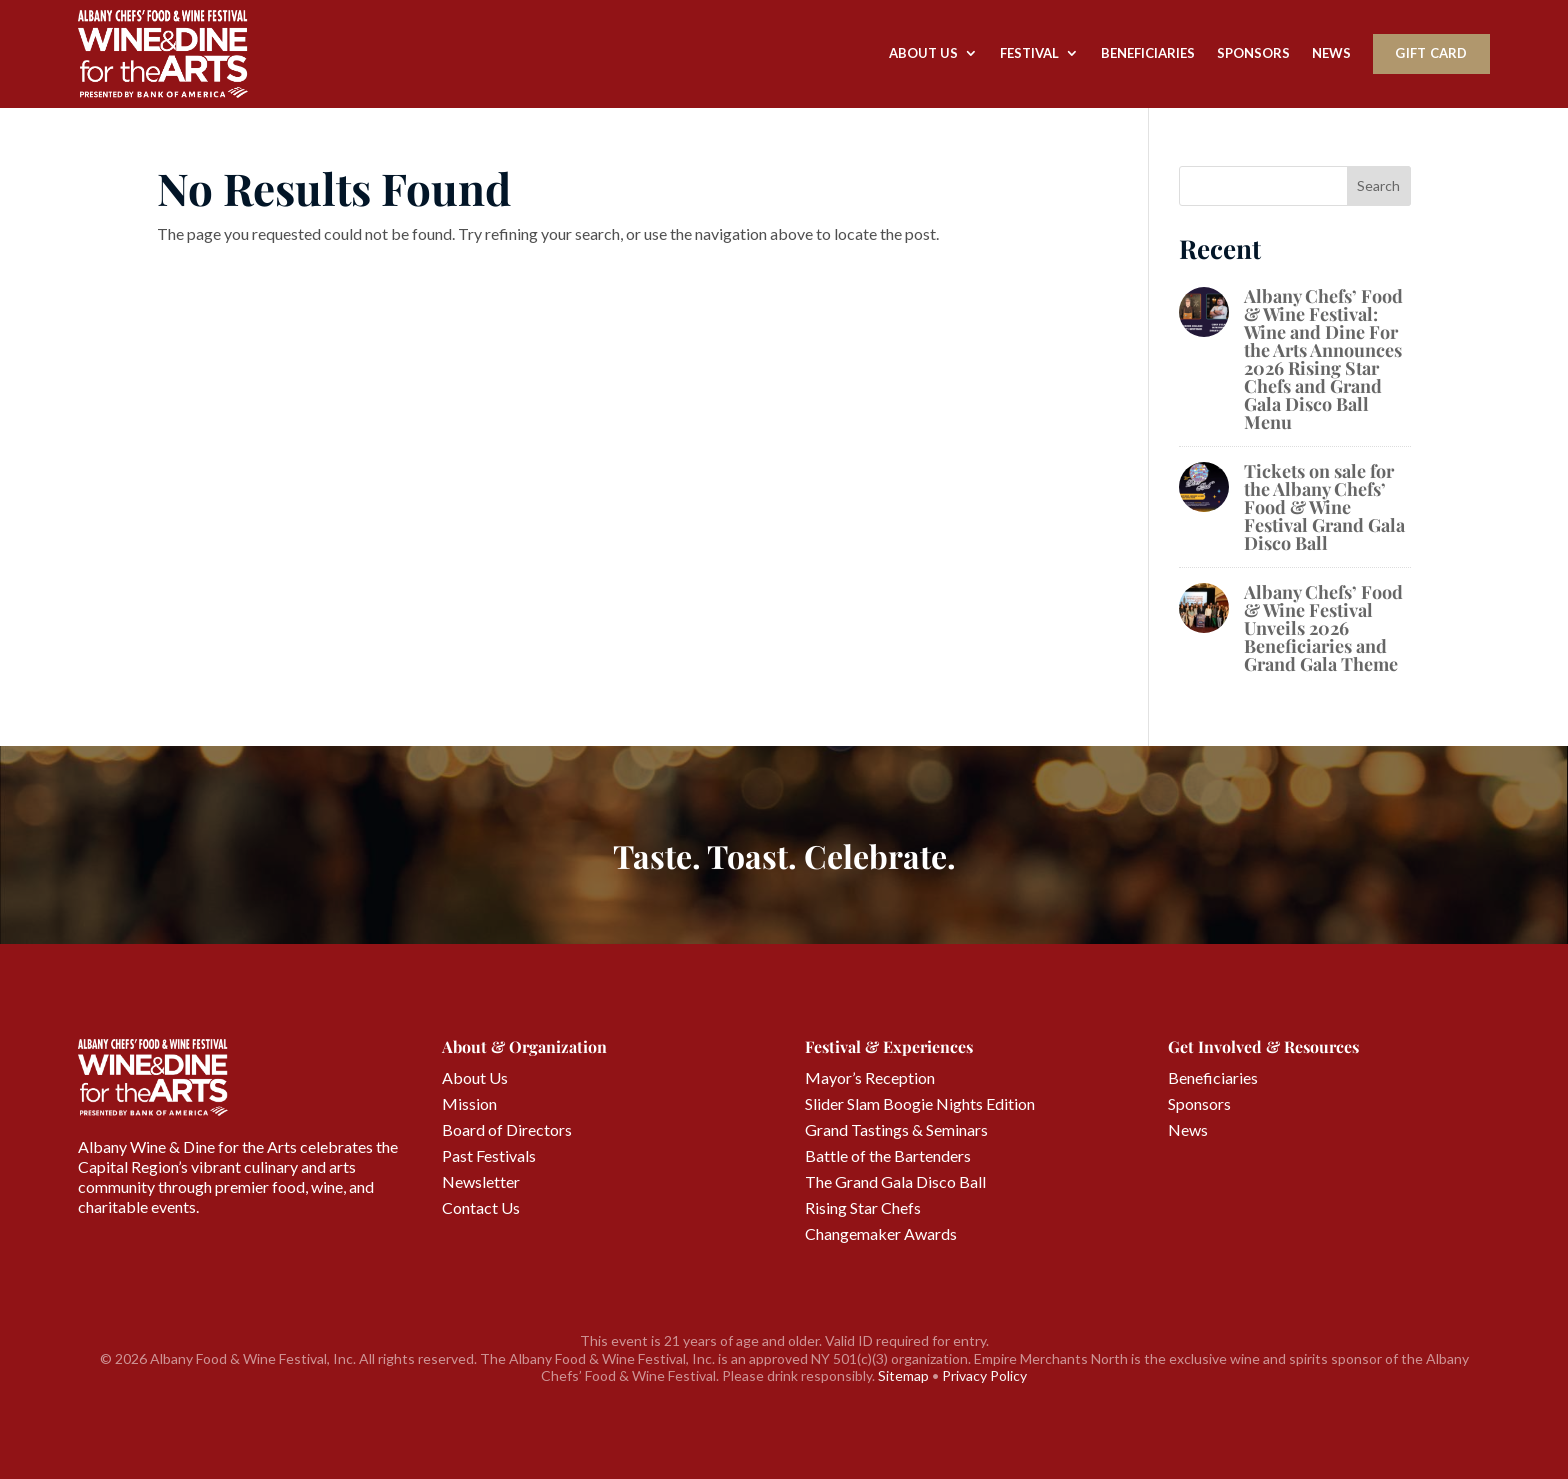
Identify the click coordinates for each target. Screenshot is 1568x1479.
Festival (1029, 53)
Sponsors (1253, 53)
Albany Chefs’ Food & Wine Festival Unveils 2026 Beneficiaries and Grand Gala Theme (1323, 628)
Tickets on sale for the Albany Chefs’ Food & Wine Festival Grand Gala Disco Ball (1324, 507)
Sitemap (903, 1375)
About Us (923, 53)
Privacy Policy (984, 1375)
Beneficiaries (1148, 53)
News (1331, 53)
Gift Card (1431, 53)
